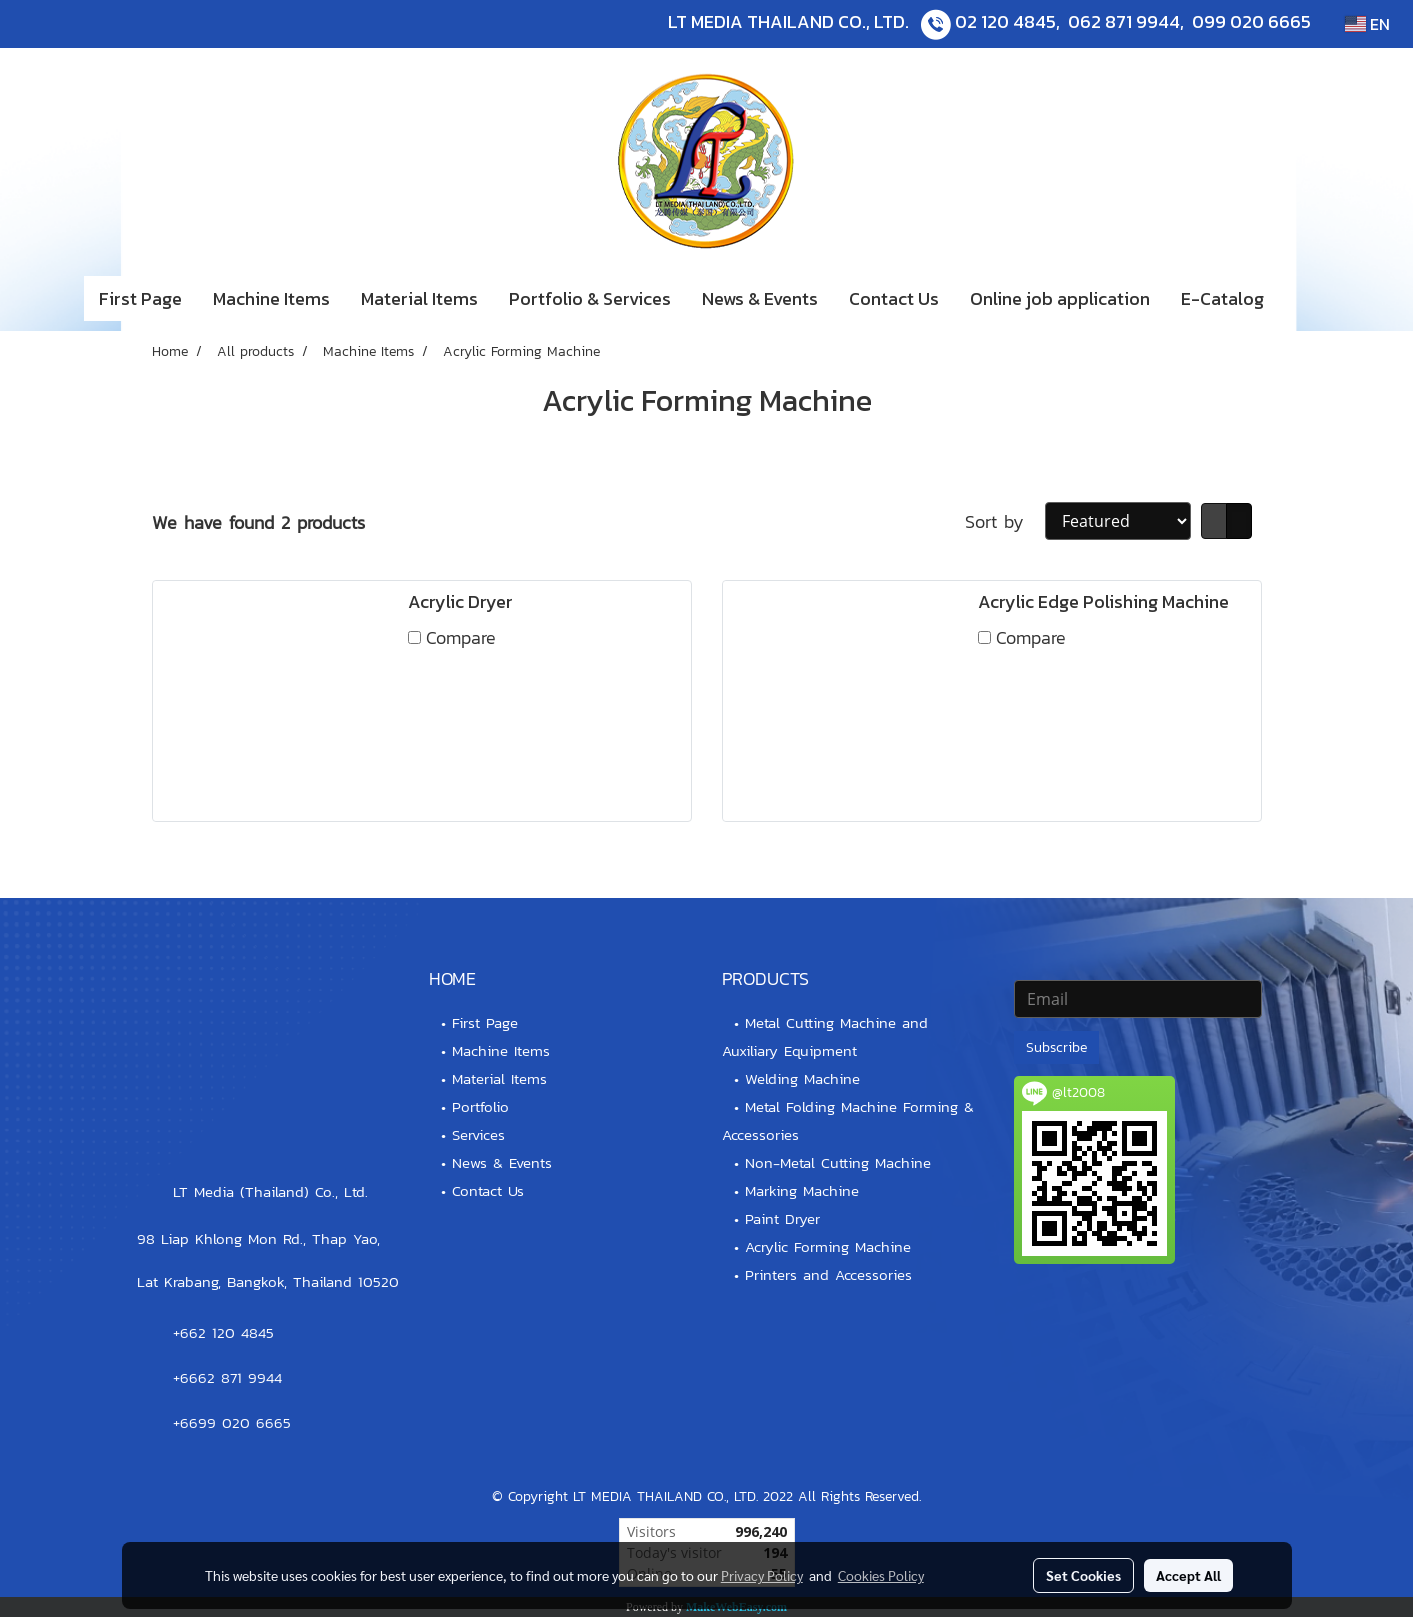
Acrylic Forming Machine (828, 1246)
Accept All (1188, 1575)
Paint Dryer (782, 1218)
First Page (140, 298)
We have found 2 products (258, 522)
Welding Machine (802, 1078)
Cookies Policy (881, 1575)
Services (478, 1134)
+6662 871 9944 (227, 1377)
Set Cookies (1083, 1575)
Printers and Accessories (828, 1274)
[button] (1309, 299)
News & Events (760, 298)
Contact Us (894, 298)
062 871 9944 (1124, 21)
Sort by (1005, 521)
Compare (461, 637)
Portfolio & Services (590, 298)
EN (1367, 24)
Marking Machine (802, 1190)
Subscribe (1056, 1047)
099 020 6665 (1251, 21)
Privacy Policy (762, 1575)
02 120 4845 (1005, 21)
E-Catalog (1222, 298)
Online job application (1060, 298)
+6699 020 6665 (232, 1422)
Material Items (419, 298)
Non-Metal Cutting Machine (838, 1162)
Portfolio (480, 1106)
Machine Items (271, 298)
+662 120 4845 (223, 1332)
